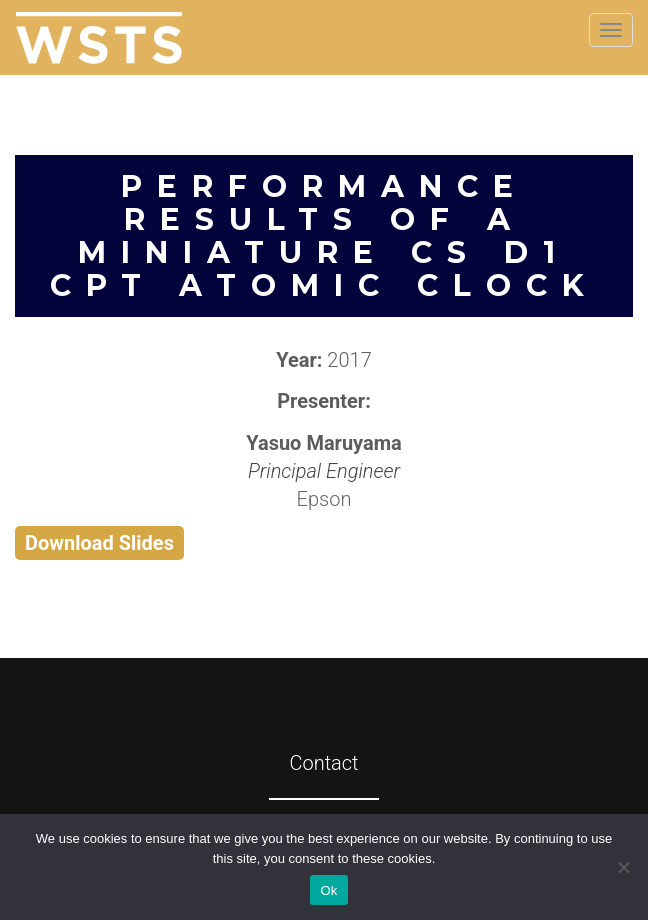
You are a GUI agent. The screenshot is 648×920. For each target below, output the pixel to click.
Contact (323, 763)
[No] (623, 867)
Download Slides (99, 543)
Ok (328, 890)
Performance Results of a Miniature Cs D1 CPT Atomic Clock (324, 236)
